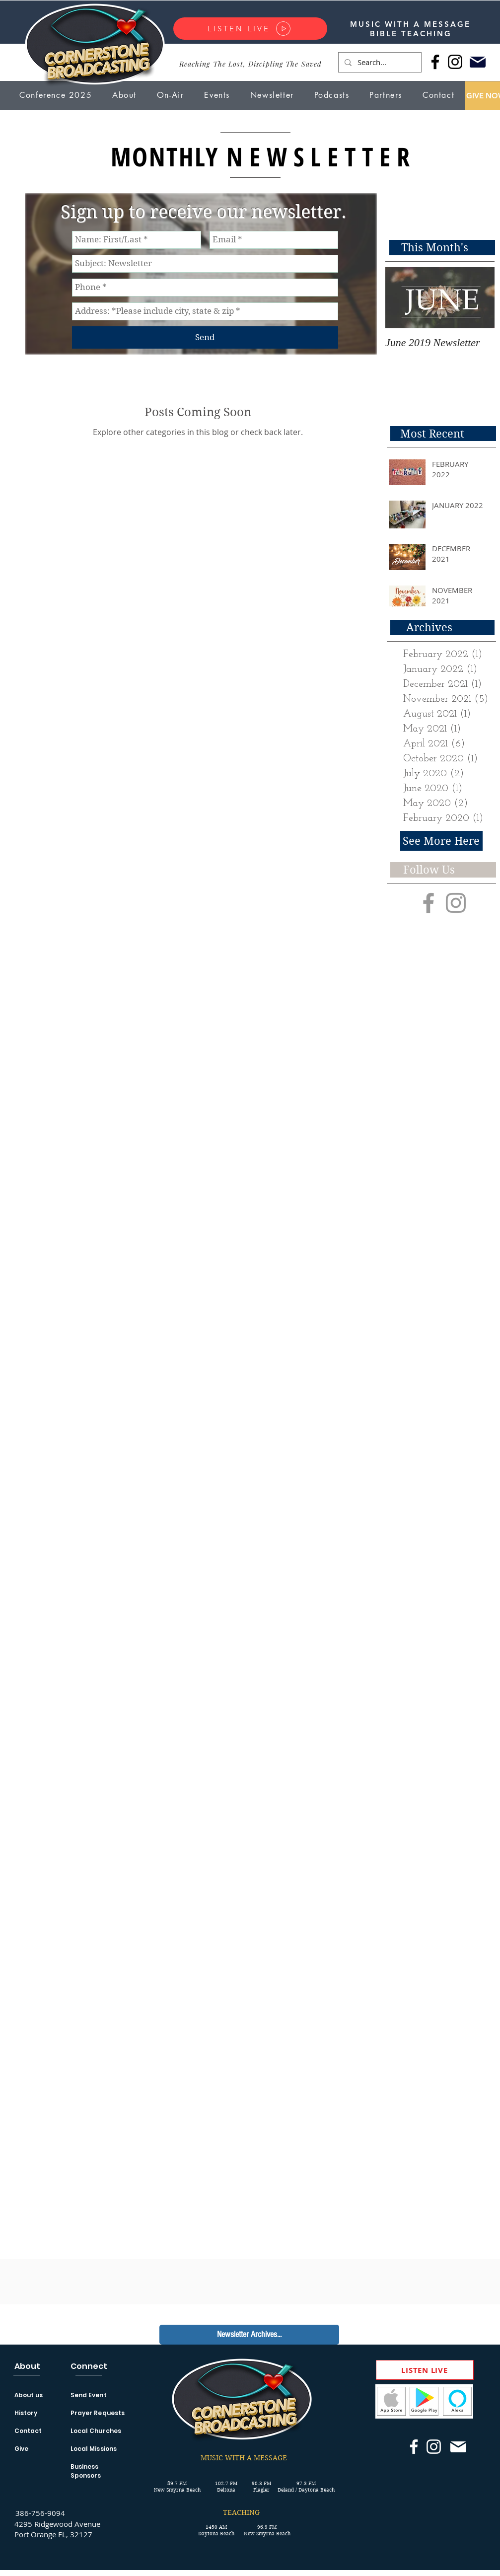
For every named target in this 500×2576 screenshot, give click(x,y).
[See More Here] (441, 841)
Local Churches (96, 2431)
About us (28, 2395)
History (26, 2413)
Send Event (89, 2395)
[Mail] (478, 62)
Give (21, 2448)
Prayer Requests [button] (98, 2413)
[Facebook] (435, 62)
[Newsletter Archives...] (249, 2335)
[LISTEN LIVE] (250, 28)
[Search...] (378, 62)
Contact (28, 2431)
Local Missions (94, 2448)
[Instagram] (455, 62)
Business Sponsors (86, 2471)
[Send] (205, 337)
